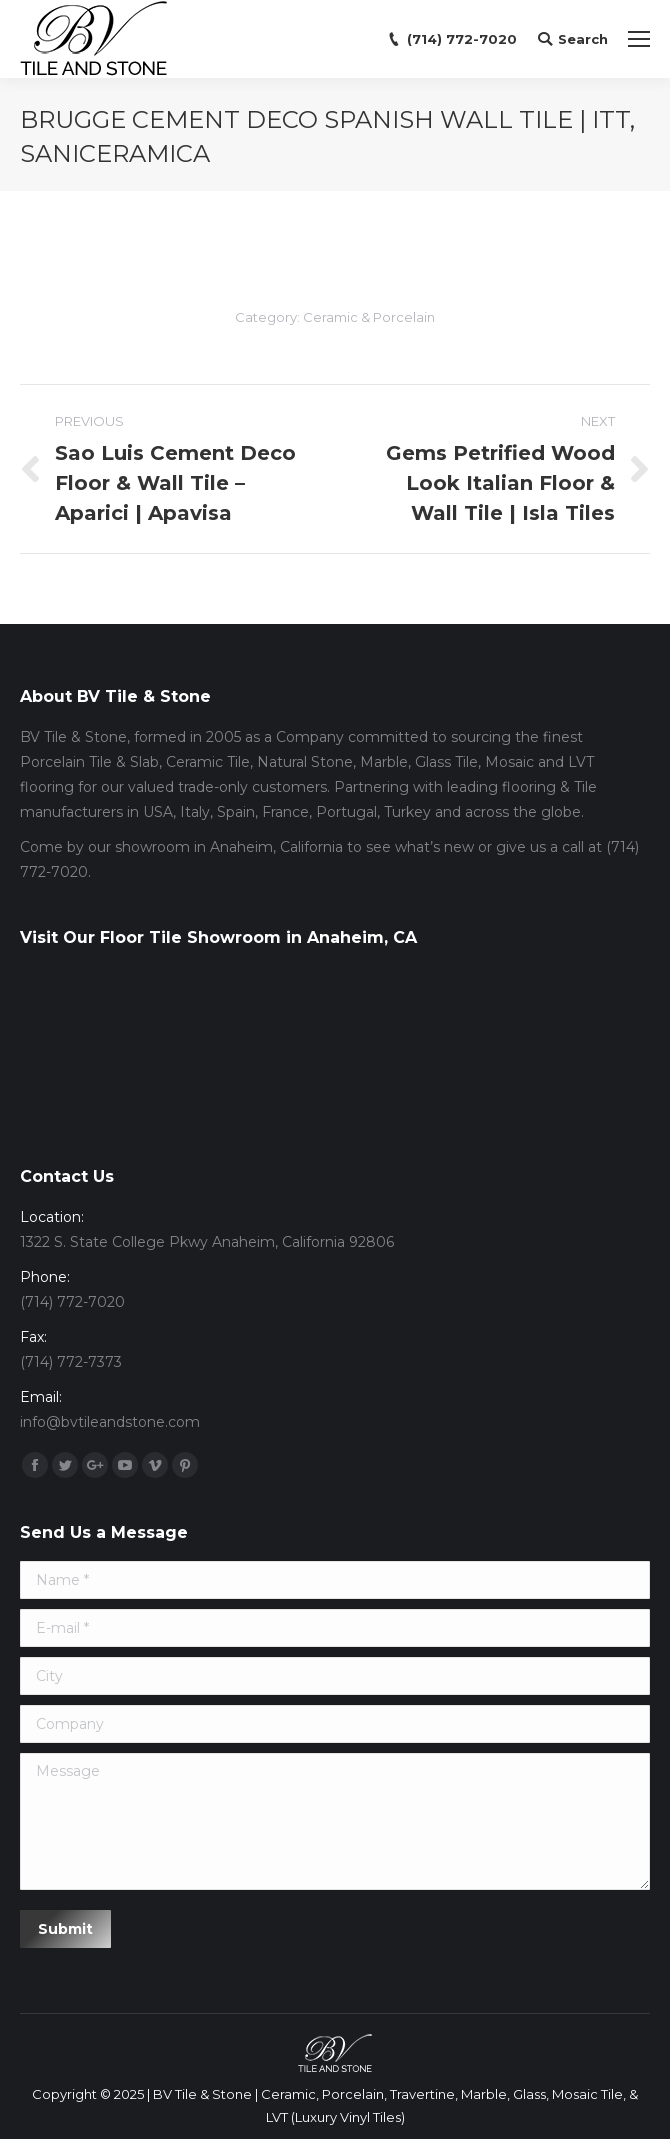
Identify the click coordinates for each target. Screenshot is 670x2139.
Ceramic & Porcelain (369, 317)
